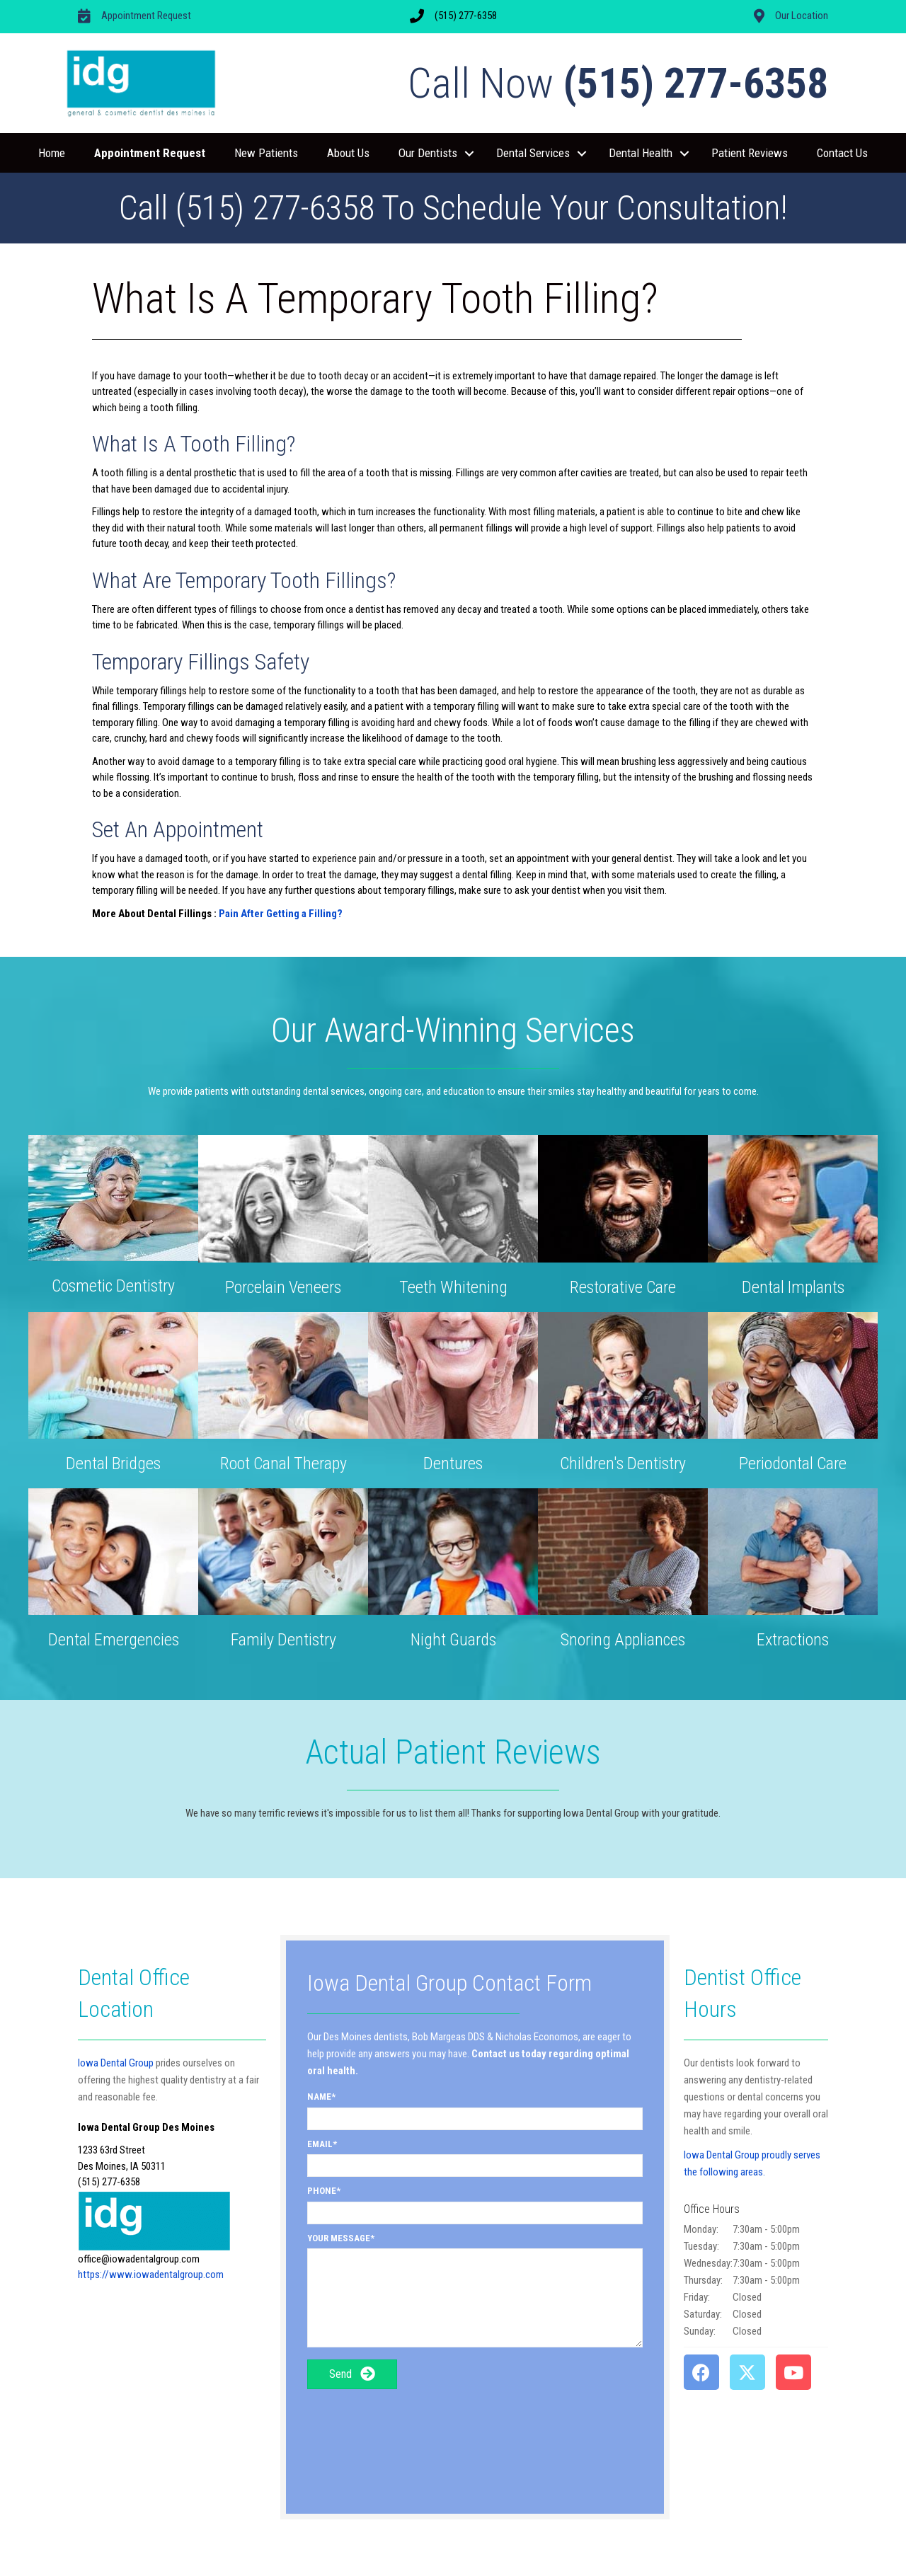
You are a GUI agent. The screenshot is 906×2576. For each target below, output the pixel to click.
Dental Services (533, 153)
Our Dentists (427, 153)
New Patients (266, 153)
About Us (348, 153)
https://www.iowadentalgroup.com (151, 2274)
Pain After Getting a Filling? (281, 913)
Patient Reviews (749, 153)
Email (320, 2144)
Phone (321, 2190)
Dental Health (640, 153)
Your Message (338, 2238)
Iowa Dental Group (116, 2063)
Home (51, 153)
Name (319, 2096)
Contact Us (842, 153)
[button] (469, 153)
